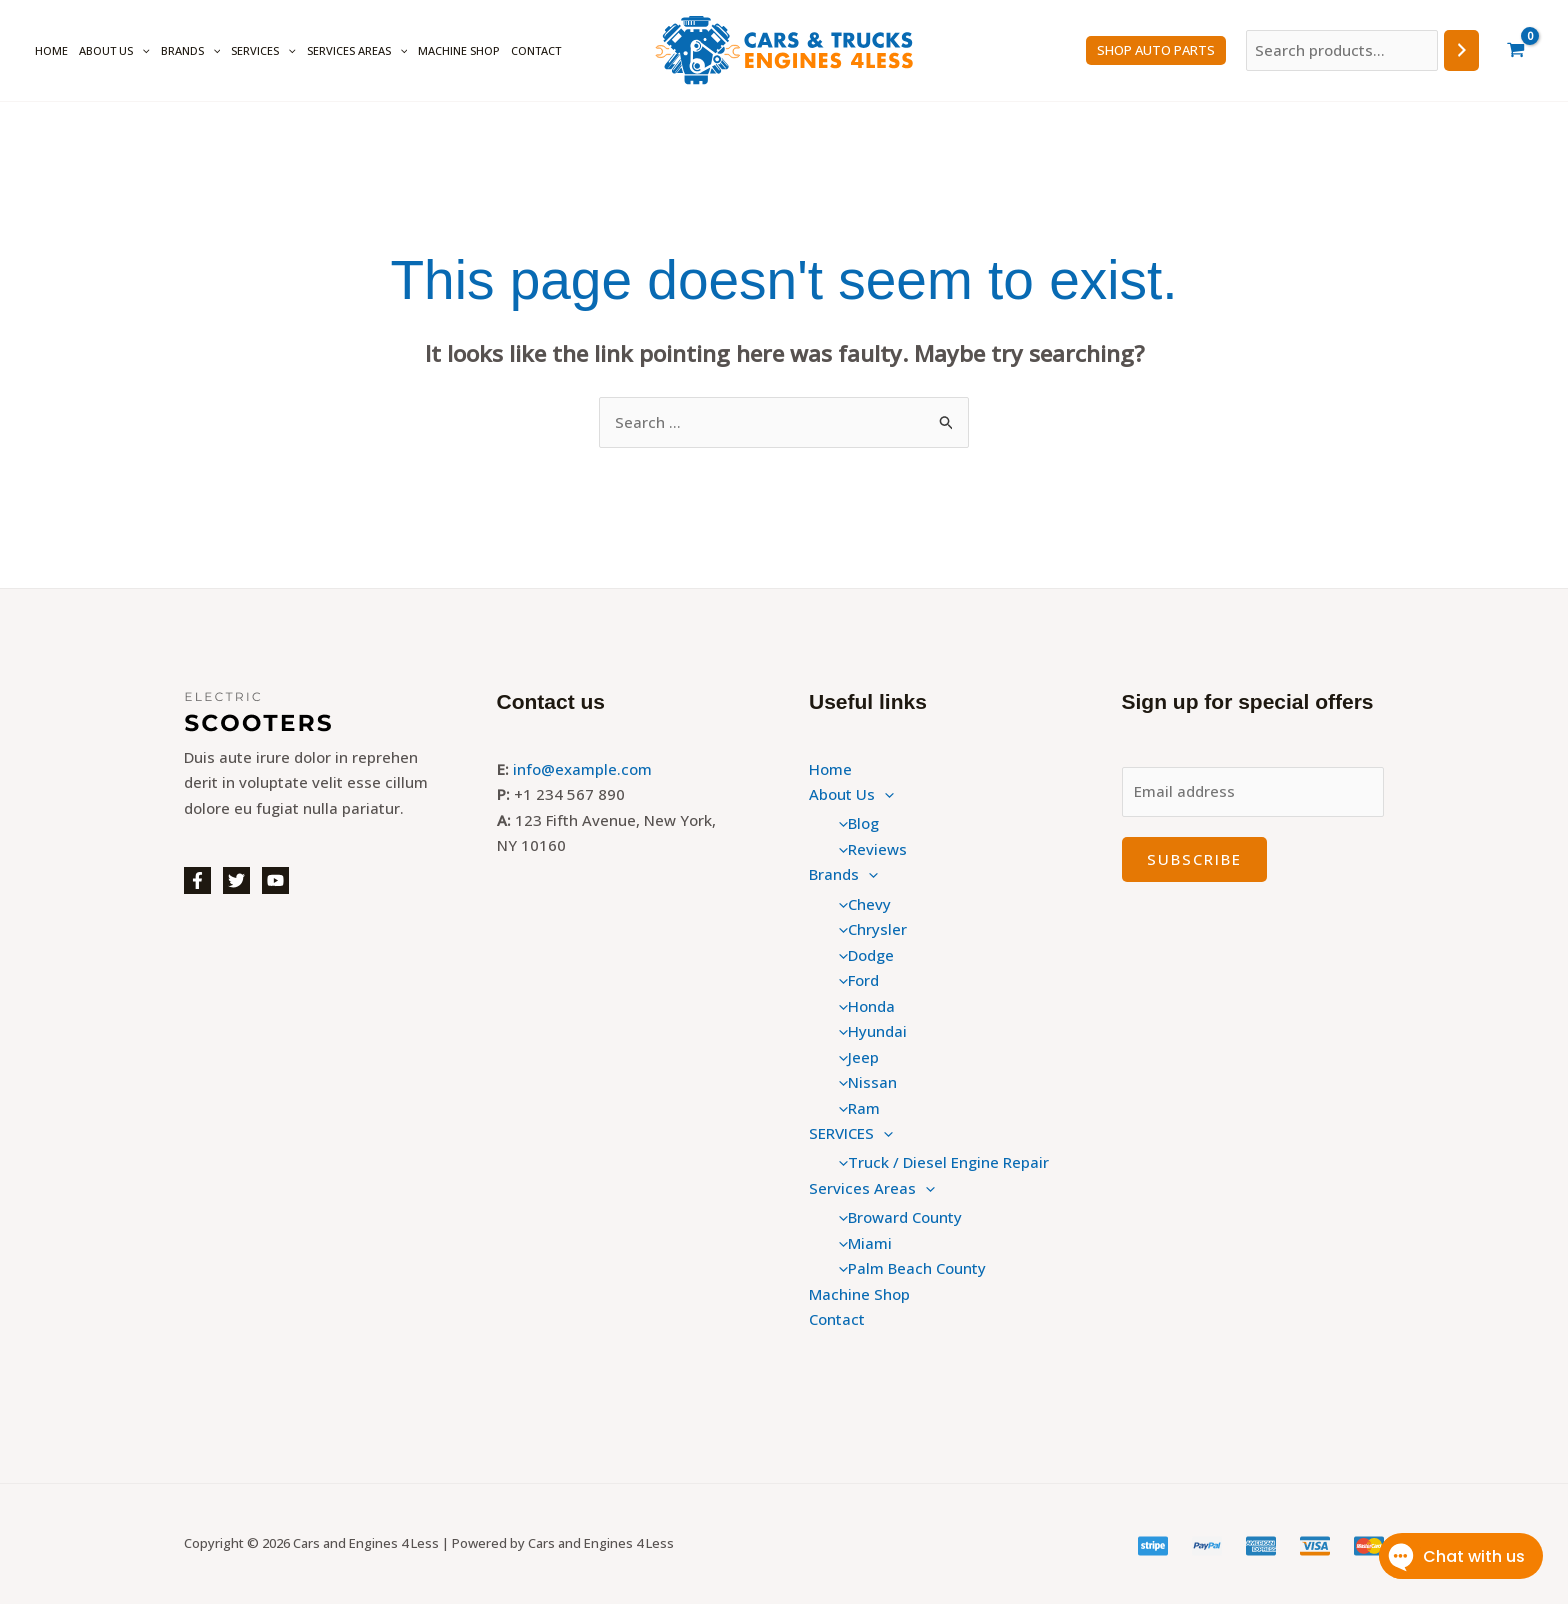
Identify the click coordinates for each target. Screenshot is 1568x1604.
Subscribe (1194, 859)
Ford (854, 980)
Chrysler (868, 929)
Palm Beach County (907, 1268)
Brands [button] (191, 50)
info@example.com (582, 769)
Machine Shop (459, 50)
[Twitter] (236, 880)
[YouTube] (275, 880)
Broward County (895, 1217)
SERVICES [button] (263, 50)
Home (51, 50)
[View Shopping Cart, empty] (1516, 50)
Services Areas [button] (357, 50)
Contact (536, 50)
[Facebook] (197, 880)
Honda (862, 1006)
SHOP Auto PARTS (1156, 50)
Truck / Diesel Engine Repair (939, 1162)
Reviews (868, 849)
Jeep (854, 1057)
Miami (860, 1243)
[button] (141, 50)
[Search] (1461, 50)
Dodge (861, 955)
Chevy (860, 904)
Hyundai (868, 1031)
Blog (854, 823)
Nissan (863, 1082)
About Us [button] (114, 50)
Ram (854, 1108)
